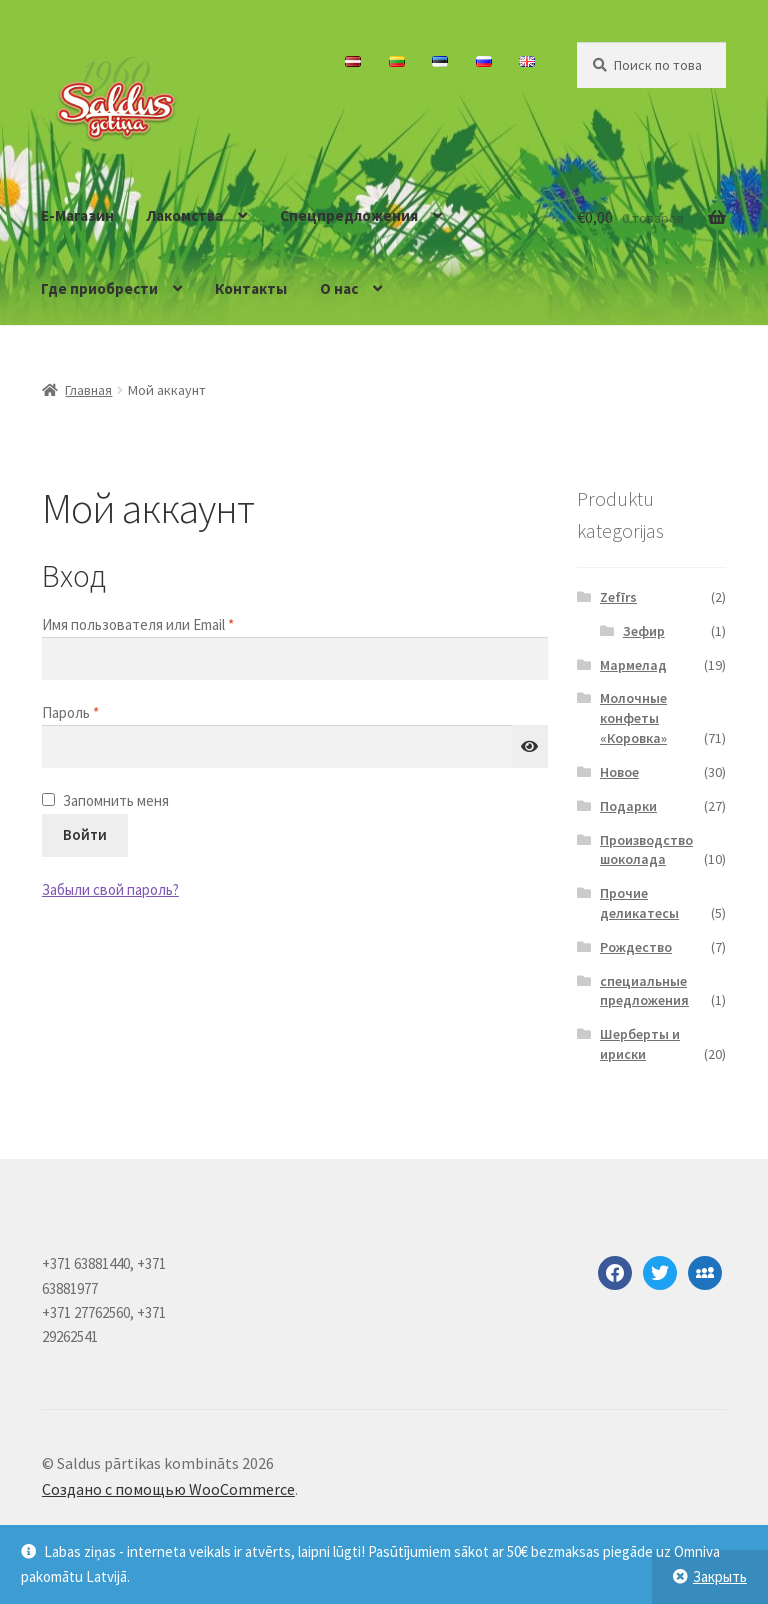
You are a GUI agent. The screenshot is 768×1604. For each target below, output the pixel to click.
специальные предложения (644, 991)
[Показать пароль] (530, 746)
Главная (88, 390)
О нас (339, 288)
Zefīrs (618, 597)
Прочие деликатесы (639, 903)
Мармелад (633, 665)
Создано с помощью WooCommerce (168, 1489)
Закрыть (720, 1576)
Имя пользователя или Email (180, 623)
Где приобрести (99, 288)
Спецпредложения (349, 215)
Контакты (251, 288)
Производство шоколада (646, 850)
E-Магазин (77, 215)
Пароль (113, 711)
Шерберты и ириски (640, 1044)
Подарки (628, 806)
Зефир (644, 631)
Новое (619, 772)
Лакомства (185, 215)
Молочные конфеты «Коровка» (633, 718)
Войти (85, 834)
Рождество (636, 947)
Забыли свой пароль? (110, 889)
